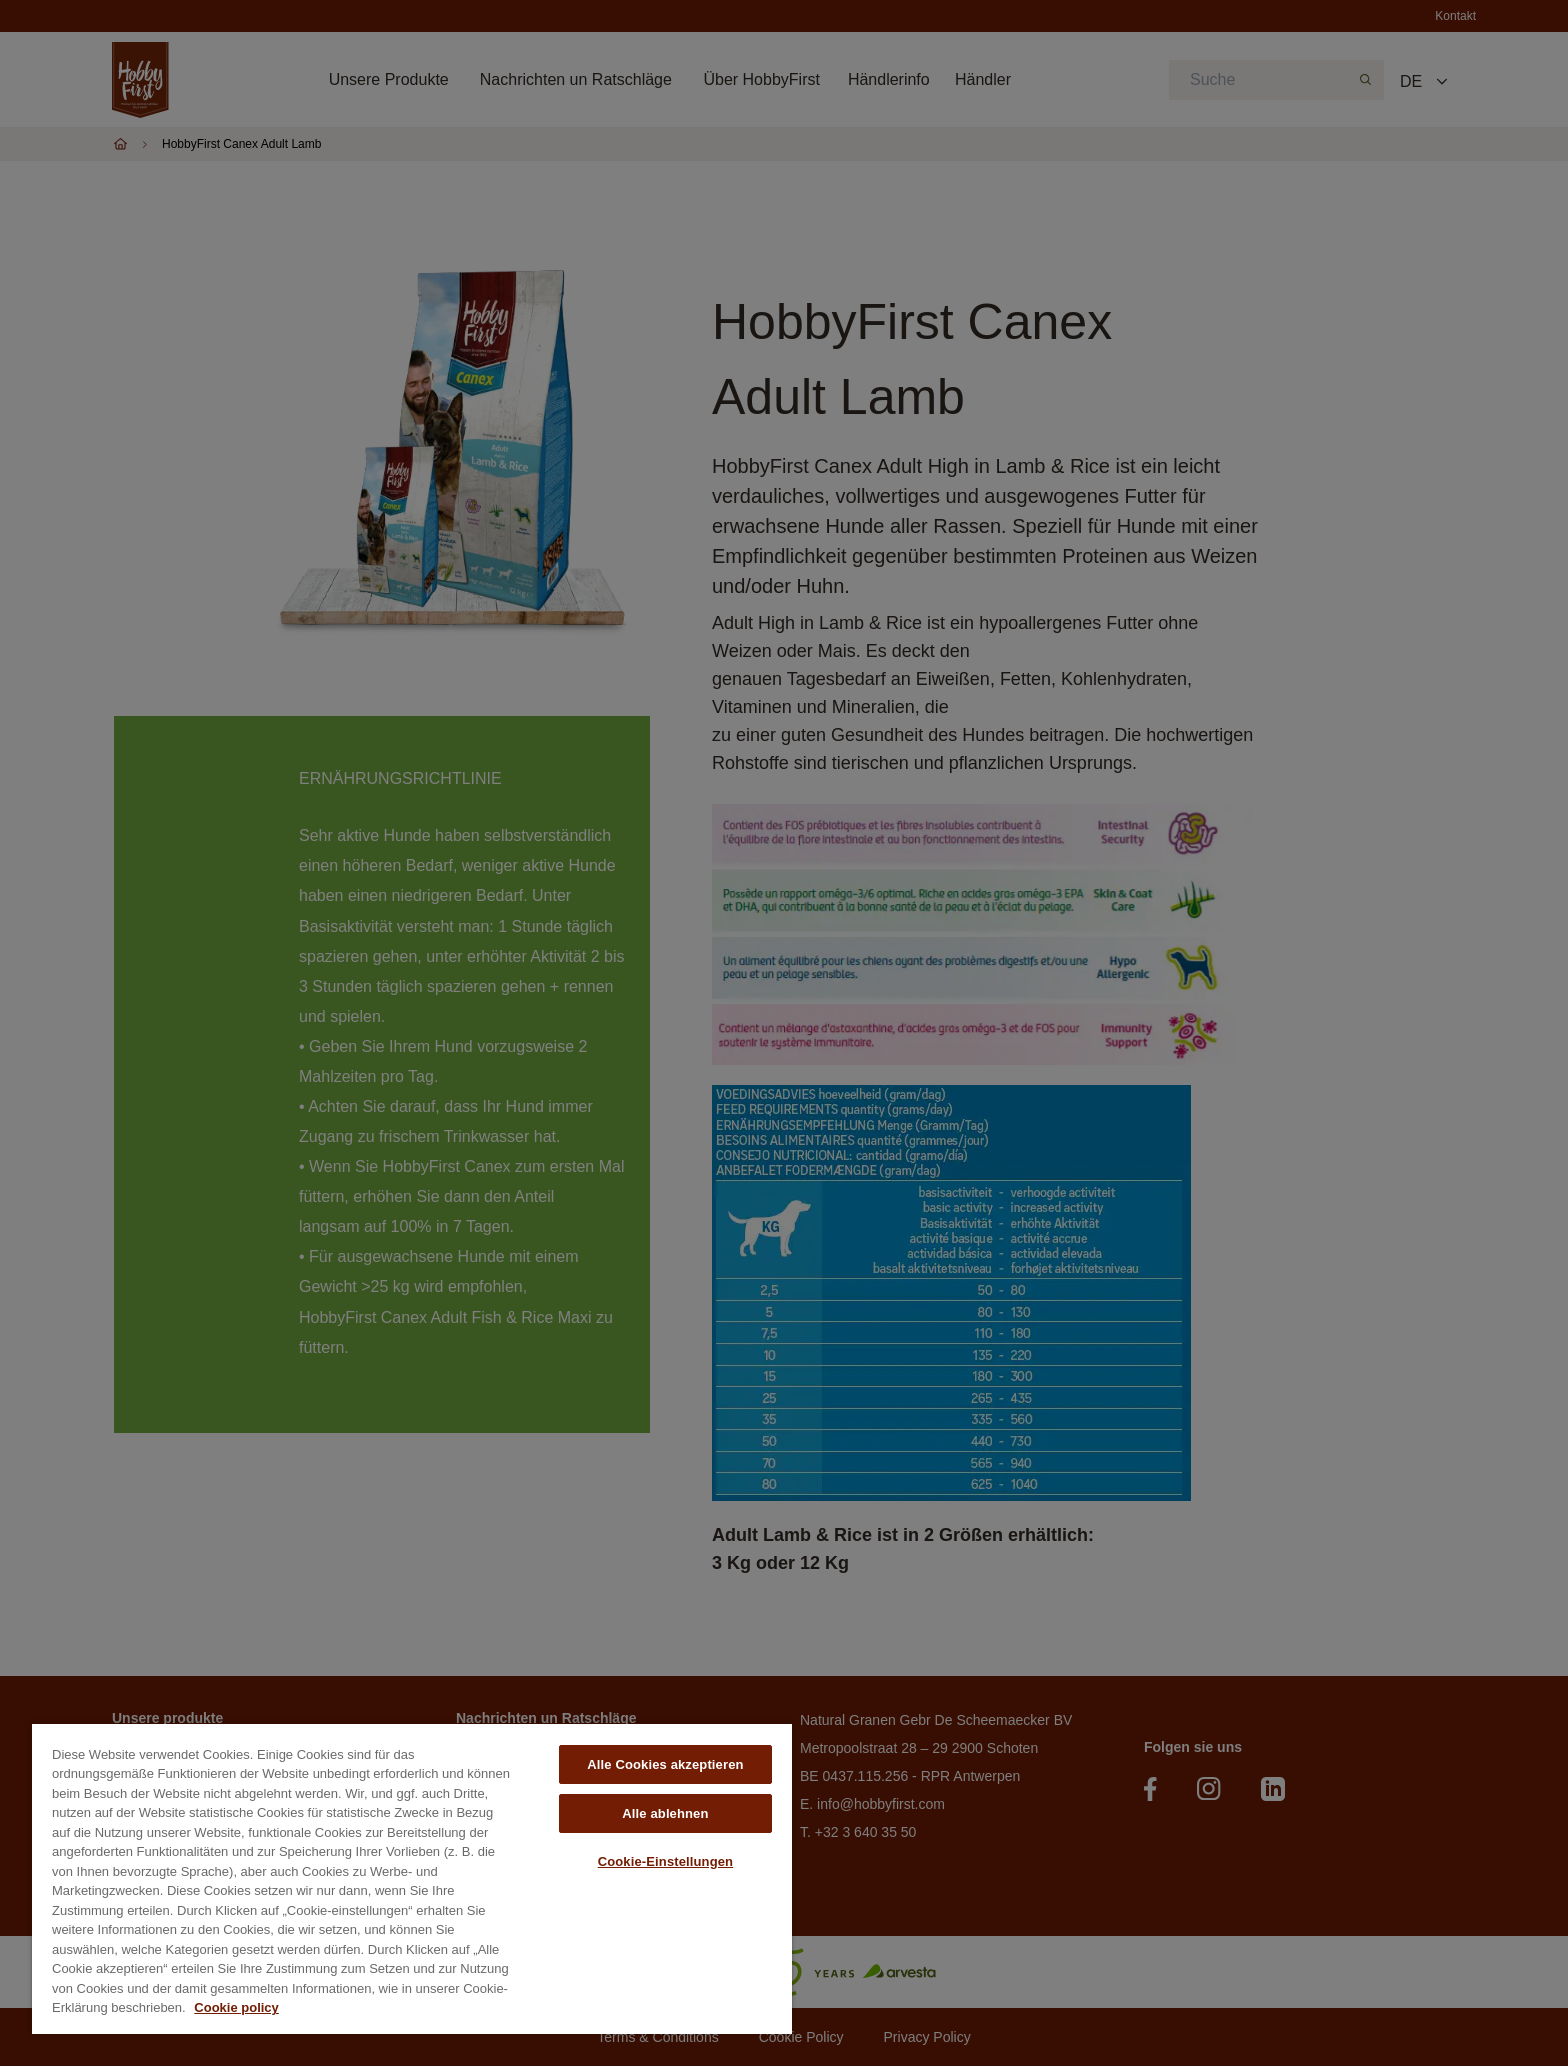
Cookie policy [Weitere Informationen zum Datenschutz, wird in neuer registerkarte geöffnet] (236, 2007)
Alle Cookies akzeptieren (665, 1764)
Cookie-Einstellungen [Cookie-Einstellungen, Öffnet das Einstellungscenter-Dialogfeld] (666, 1861)
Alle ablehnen (665, 1813)
